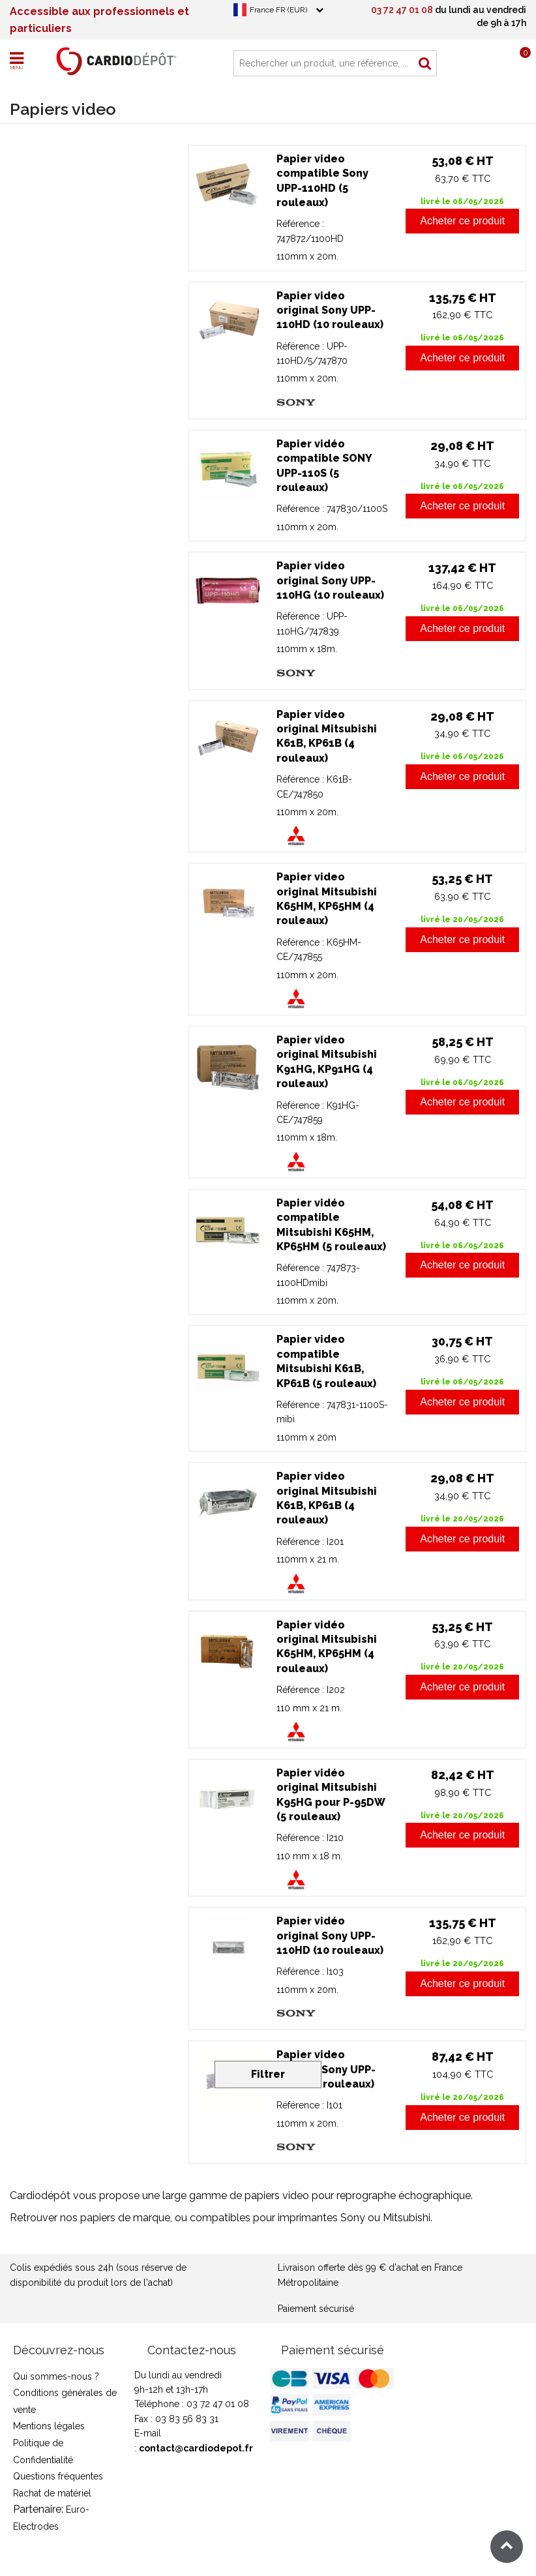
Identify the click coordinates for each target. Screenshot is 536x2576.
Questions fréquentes (58, 2476)
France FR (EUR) (278, 9)
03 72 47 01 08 (402, 10)
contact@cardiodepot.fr (196, 2448)
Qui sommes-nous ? (56, 2376)
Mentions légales (49, 2426)
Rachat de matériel (52, 2493)
